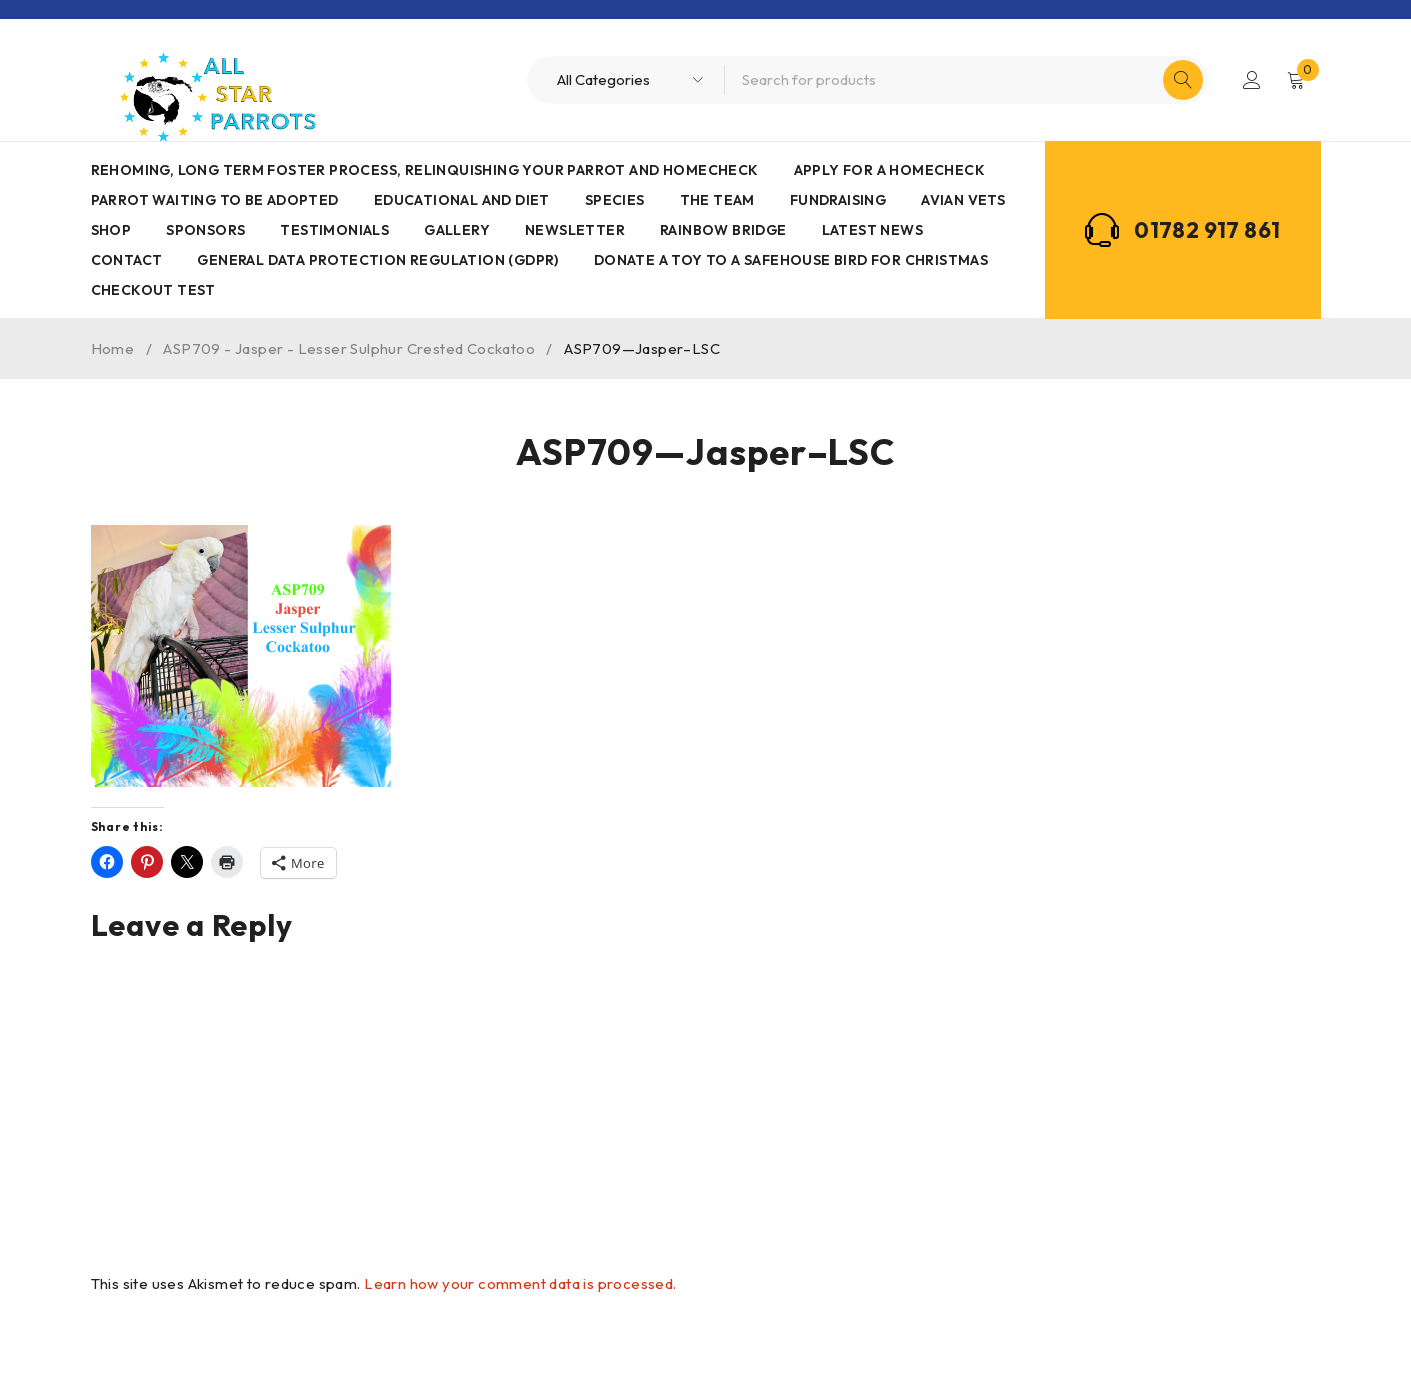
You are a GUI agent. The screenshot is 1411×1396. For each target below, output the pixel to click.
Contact (127, 260)
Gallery (457, 230)
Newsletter (575, 230)
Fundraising (838, 200)
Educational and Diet (462, 200)
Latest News (872, 230)
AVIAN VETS (963, 200)
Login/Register (1252, 80)
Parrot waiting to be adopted (215, 200)
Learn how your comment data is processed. (520, 1283)
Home (113, 348)
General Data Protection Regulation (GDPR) (377, 260)
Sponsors (205, 230)
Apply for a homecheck (889, 170)
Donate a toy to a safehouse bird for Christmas (791, 260)
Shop (111, 230)
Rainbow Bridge (723, 230)
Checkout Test (153, 290)
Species (615, 200)
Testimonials (334, 230)
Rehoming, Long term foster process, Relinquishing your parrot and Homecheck (425, 170)
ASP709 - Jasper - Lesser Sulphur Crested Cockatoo (349, 348)
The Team (717, 200)
